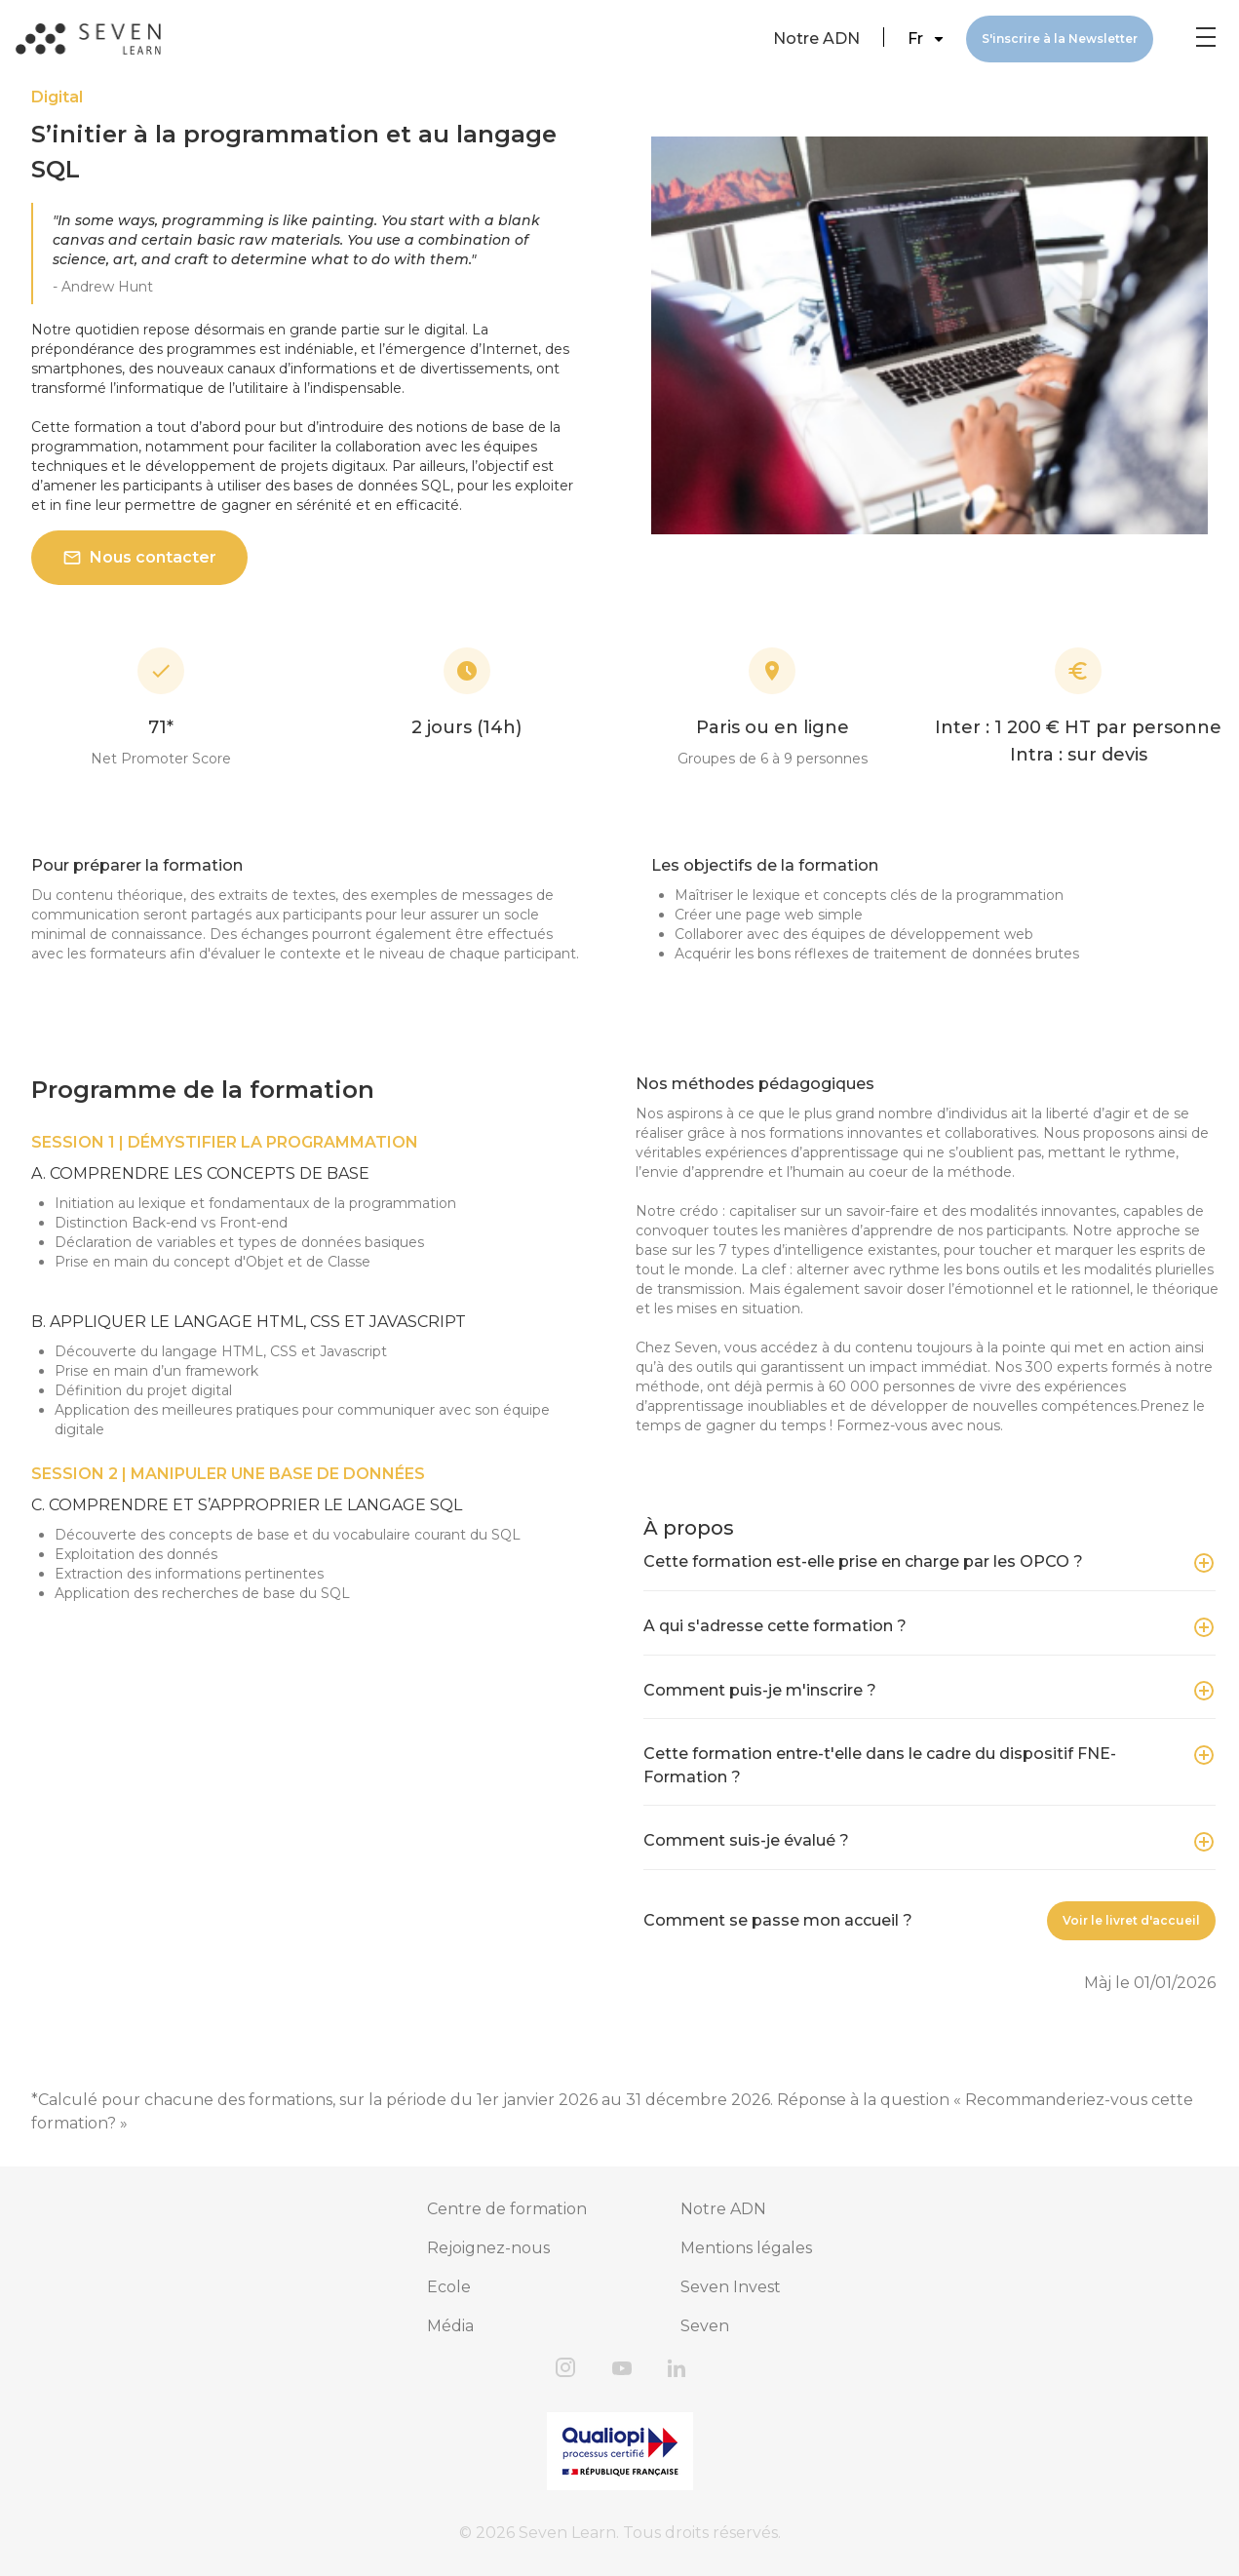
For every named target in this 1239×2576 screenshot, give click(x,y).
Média (450, 2326)
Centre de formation (507, 2209)
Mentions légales (746, 2248)
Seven (704, 2326)
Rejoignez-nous (488, 2248)
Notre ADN (816, 38)
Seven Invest (730, 2287)
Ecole (449, 2287)
